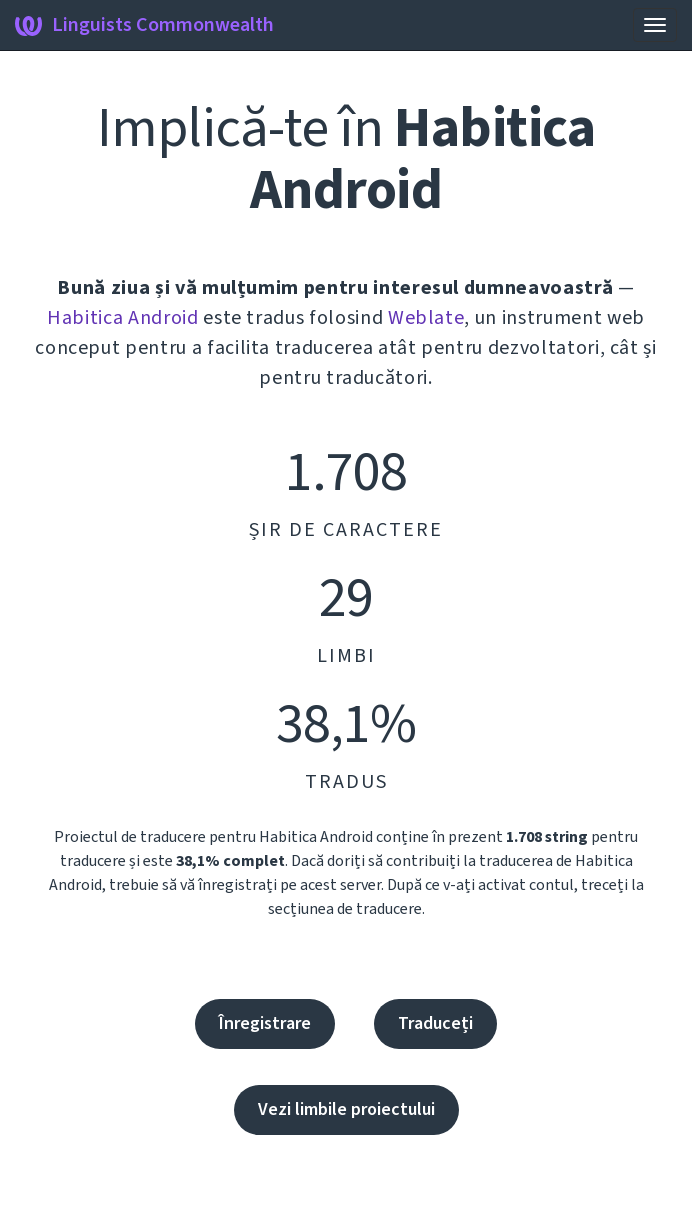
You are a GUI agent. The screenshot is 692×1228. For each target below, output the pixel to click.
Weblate (426, 318)
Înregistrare (265, 1023)
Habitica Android (122, 318)
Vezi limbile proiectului (346, 1109)
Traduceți (435, 1023)
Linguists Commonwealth (144, 25)
